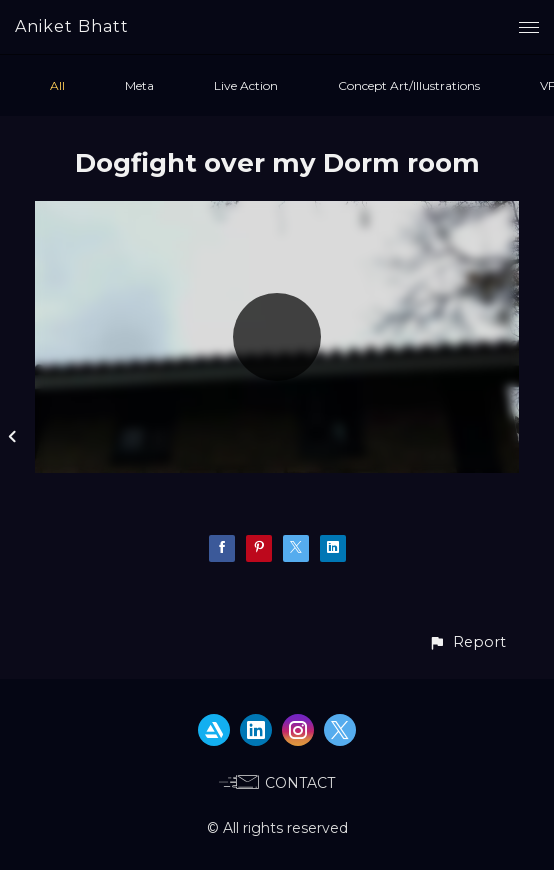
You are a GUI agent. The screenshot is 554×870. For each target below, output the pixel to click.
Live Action (246, 85)
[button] (467, 642)
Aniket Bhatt (72, 26)
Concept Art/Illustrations (409, 85)
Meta (139, 85)
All (57, 85)
